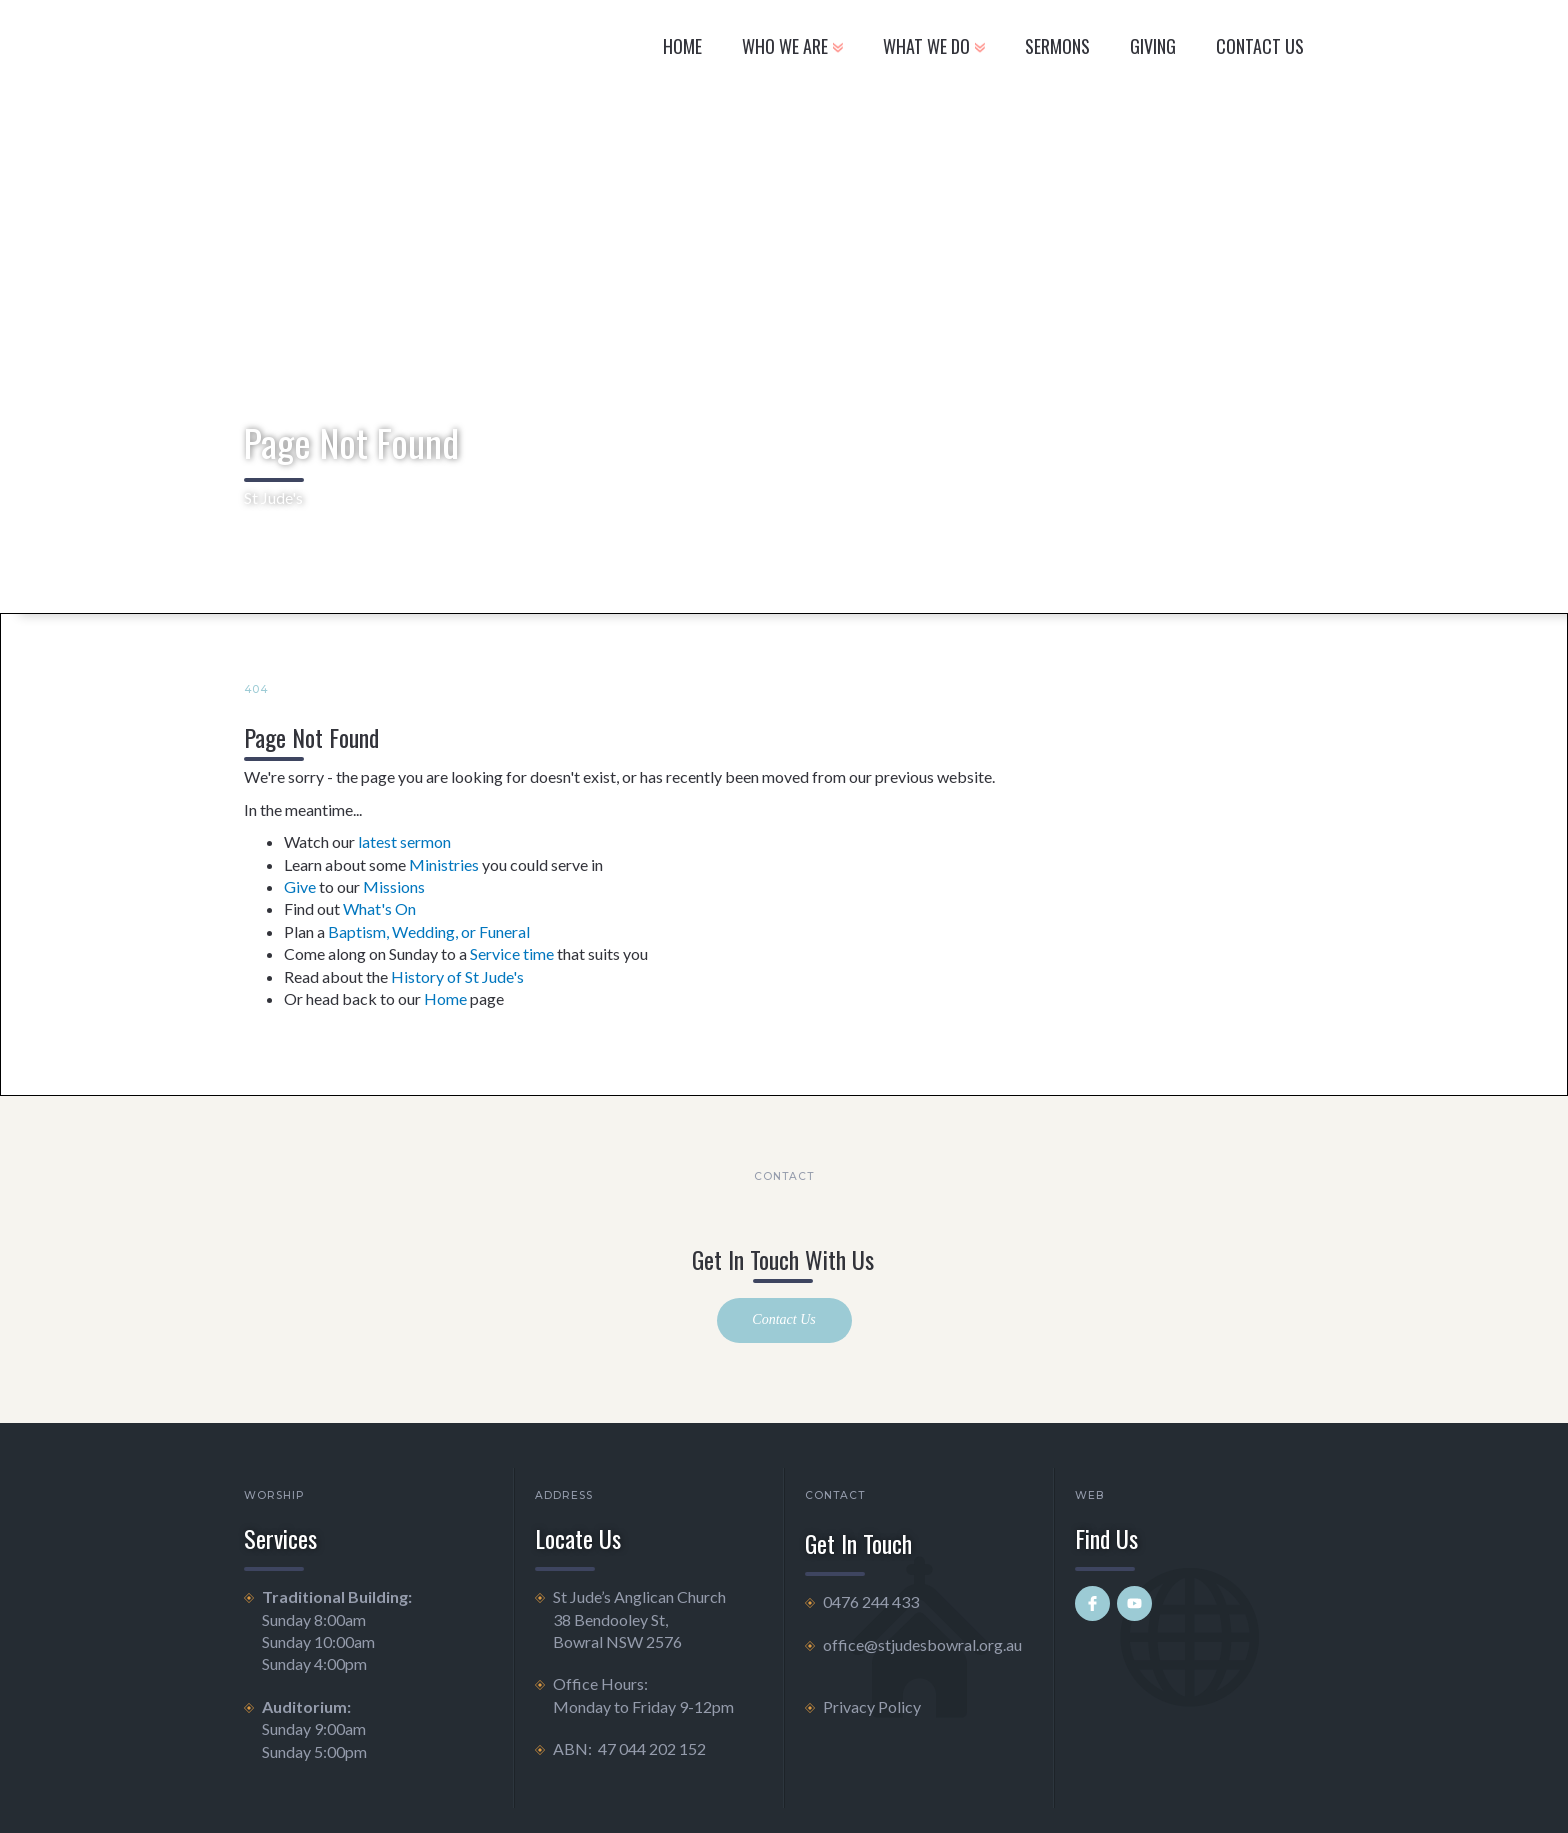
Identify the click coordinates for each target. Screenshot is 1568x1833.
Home (682, 46)
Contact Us (783, 1319)
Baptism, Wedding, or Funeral (429, 931)
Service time (512, 953)
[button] (792, 50)
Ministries (444, 864)
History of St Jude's (457, 976)
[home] (387, 50)
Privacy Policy (872, 1706)
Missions (394, 886)
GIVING (1153, 46)
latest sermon (404, 841)
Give (300, 886)
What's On (379, 908)
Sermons (1057, 46)
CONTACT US (1260, 46)
